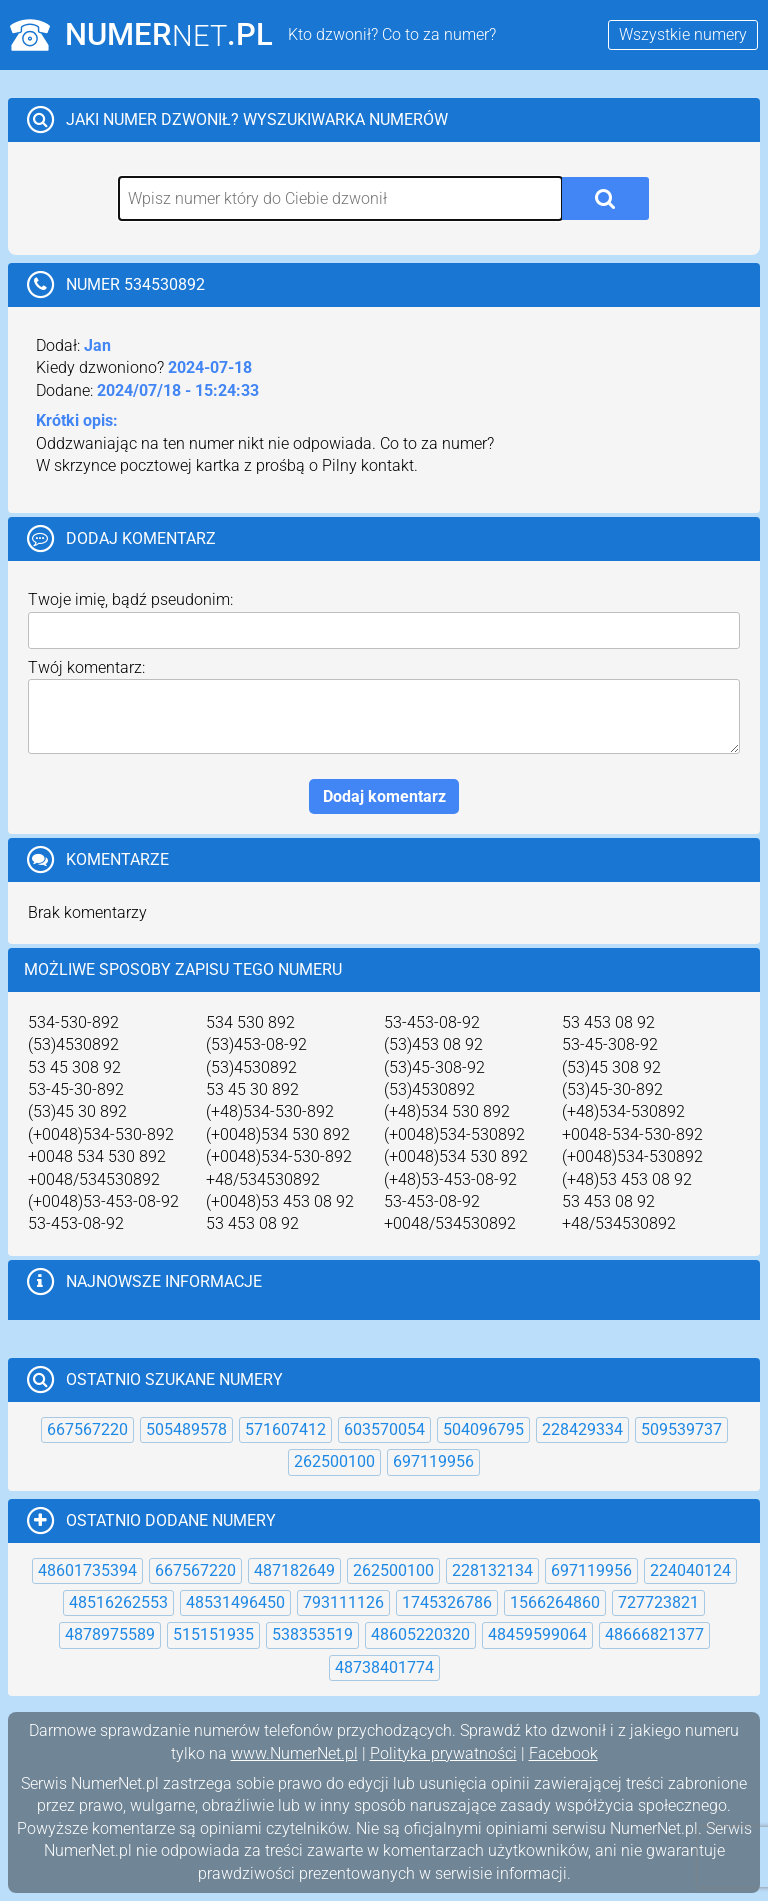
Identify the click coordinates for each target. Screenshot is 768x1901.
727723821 (658, 1602)
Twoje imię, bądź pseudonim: (130, 599)
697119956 (433, 1461)
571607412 (285, 1429)
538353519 (312, 1634)
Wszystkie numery (683, 34)
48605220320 (420, 1634)
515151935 (213, 1634)
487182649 (294, 1570)
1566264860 (555, 1602)
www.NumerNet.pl (294, 1753)
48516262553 (118, 1602)
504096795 (483, 1429)
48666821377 (654, 1634)
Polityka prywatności (443, 1753)
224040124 (690, 1570)
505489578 (186, 1429)
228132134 (492, 1570)
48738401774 (384, 1667)
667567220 (87, 1429)
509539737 (681, 1429)
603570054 (384, 1429)
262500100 (334, 1461)
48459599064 (537, 1634)
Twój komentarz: (86, 667)
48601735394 (87, 1570)
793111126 (343, 1602)
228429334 (582, 1429)
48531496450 (235, 1602)
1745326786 (447, 1602)
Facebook (563, 1753)
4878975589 (110, 1634)
